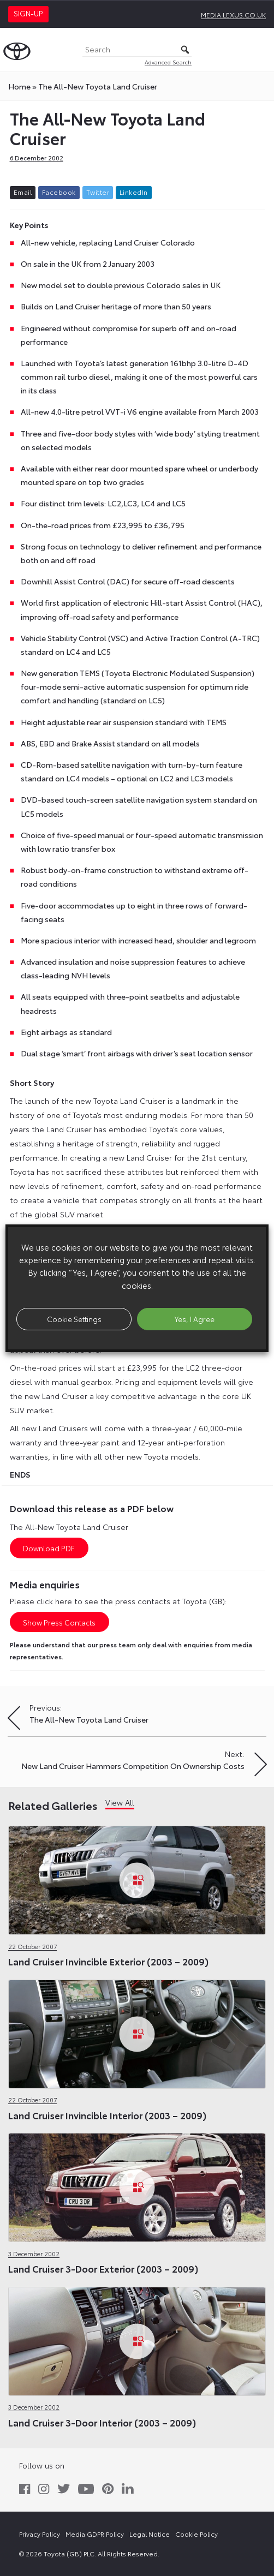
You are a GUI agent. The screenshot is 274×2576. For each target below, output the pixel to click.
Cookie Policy (196, 2533)
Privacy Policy (39, 2533)
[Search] (137, 50)
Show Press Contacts (59, 1622)
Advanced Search (168, 62)
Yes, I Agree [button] (195, 1319)
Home (19, 86)
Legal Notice (149, 2533)
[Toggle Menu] (260, 49)
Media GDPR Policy (94, 2533)
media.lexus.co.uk (233, 14)
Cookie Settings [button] (74, 1319)
